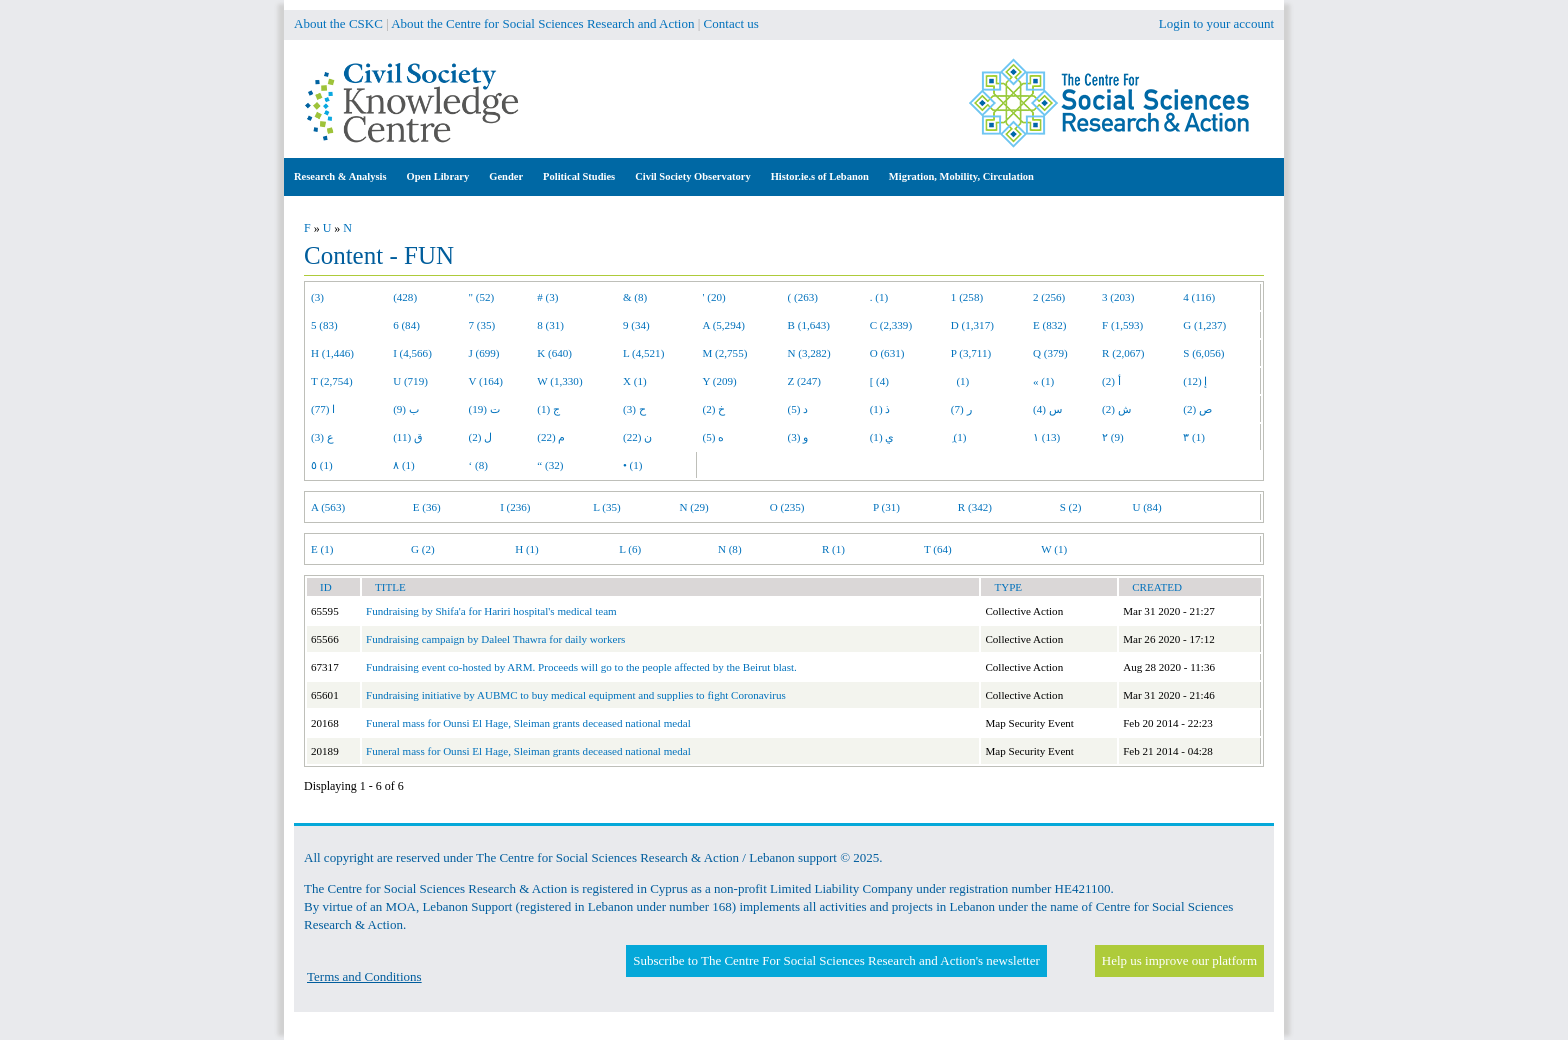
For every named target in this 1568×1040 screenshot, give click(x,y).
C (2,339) (891, 325)
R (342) (975, 507)
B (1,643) (809, 325)
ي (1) (882, 437)
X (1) (635, 381)
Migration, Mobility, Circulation (961, 176)
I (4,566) (412, 353)
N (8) (730, 549)
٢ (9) (1113, 437)
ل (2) (481, 437)
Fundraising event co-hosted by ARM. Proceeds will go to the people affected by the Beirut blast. (581, 667)
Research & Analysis (340, 176)
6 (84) (406, 325)
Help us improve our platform (1179, 960)
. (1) (879, 297)
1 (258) (967, 297)
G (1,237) (1204, 325)
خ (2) (714, 409)
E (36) (427, 507)
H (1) (527, 549)
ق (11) (408, 437)
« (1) (1043, 381)
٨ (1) (404, 465)
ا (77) (323, 409)
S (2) (1071, 507)
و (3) (798, 437)
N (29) (694, 507)
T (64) (938, 549)
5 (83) (324, 325)
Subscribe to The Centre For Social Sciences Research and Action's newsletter (836, 960)
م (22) (551, 437)
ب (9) (406, 409)
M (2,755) (725, 353)
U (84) (1146, 507)
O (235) (787, 507)
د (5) (798, 409)
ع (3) (322, 437)
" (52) (482, 297)
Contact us (731, 23)
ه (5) (714, 437)
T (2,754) (332, 381)
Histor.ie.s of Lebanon (820, 176)
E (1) (322, 549)
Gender (506, 176)
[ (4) (879, 381)
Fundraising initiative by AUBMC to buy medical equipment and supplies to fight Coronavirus (576, 695)
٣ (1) (1194, 437)
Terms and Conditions (364, 976)
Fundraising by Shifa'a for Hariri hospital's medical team (491, 611)
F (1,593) (1122, 325)
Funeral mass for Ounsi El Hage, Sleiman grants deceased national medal (528, 723)
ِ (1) (959, 437)
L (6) (630, 549)
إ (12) (1195, 381)
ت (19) (484, 409)
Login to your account (1216, 23)
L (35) (607, 507)
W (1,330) (559, 381)
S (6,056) (1203, 353)
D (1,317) (972, 325)
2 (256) (1049, 297)
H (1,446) (332, 353)
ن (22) (637, 437)
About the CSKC (338, 23)
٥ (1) (322, 465)
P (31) (886, 507)
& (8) (635, 297)
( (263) (803, 297)
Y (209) (720, 381)
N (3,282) (809, 353)
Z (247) (805, 381)
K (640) (554, 353)
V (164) (486, 381)
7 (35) (482, 325)
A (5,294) (724, 325)
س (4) (1047, 409)
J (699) (484, 353)
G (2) (423, 549)
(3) (317, 297)
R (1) (833, 549)
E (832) (1050, 325)
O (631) (887, 353)
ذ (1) (880, 409)
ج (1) (548, 409)
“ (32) (550, 465)
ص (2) (1197, 409)
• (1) (633, 465)
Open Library (438, 176)
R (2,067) (1123, 353)
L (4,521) (643, 353)
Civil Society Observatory (692, 176)
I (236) (515, 507)
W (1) (1054, 549)
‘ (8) (478, 465)
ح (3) (634, 409)
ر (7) (961, 409)
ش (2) (1116, 409)
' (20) (714, 297)
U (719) (410, 381)
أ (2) (1111, 381)
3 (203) (1118, 297)
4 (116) (1199, 297)
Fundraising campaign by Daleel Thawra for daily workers (495, 639)
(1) (960, 381)
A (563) (328, 507)
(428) (405, 297)
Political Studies (579, 176)
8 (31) (550, 325)
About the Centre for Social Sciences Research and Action (542, 23)
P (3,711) (971, 353)
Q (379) (1050, 353)
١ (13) (1046, 437)
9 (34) (636, 325)
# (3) (547, 297)
